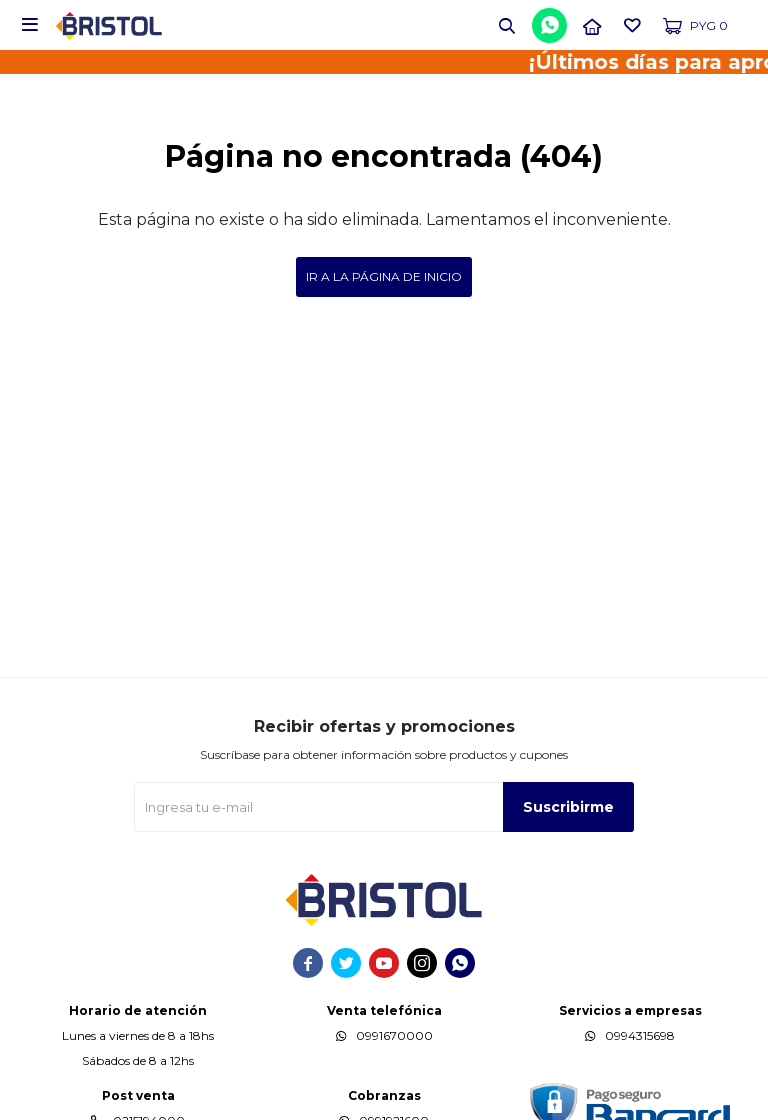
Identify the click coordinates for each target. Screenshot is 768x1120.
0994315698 (640, 1035)
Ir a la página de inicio (384, 276)
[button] (507, 25)
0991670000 (394, 1035)
